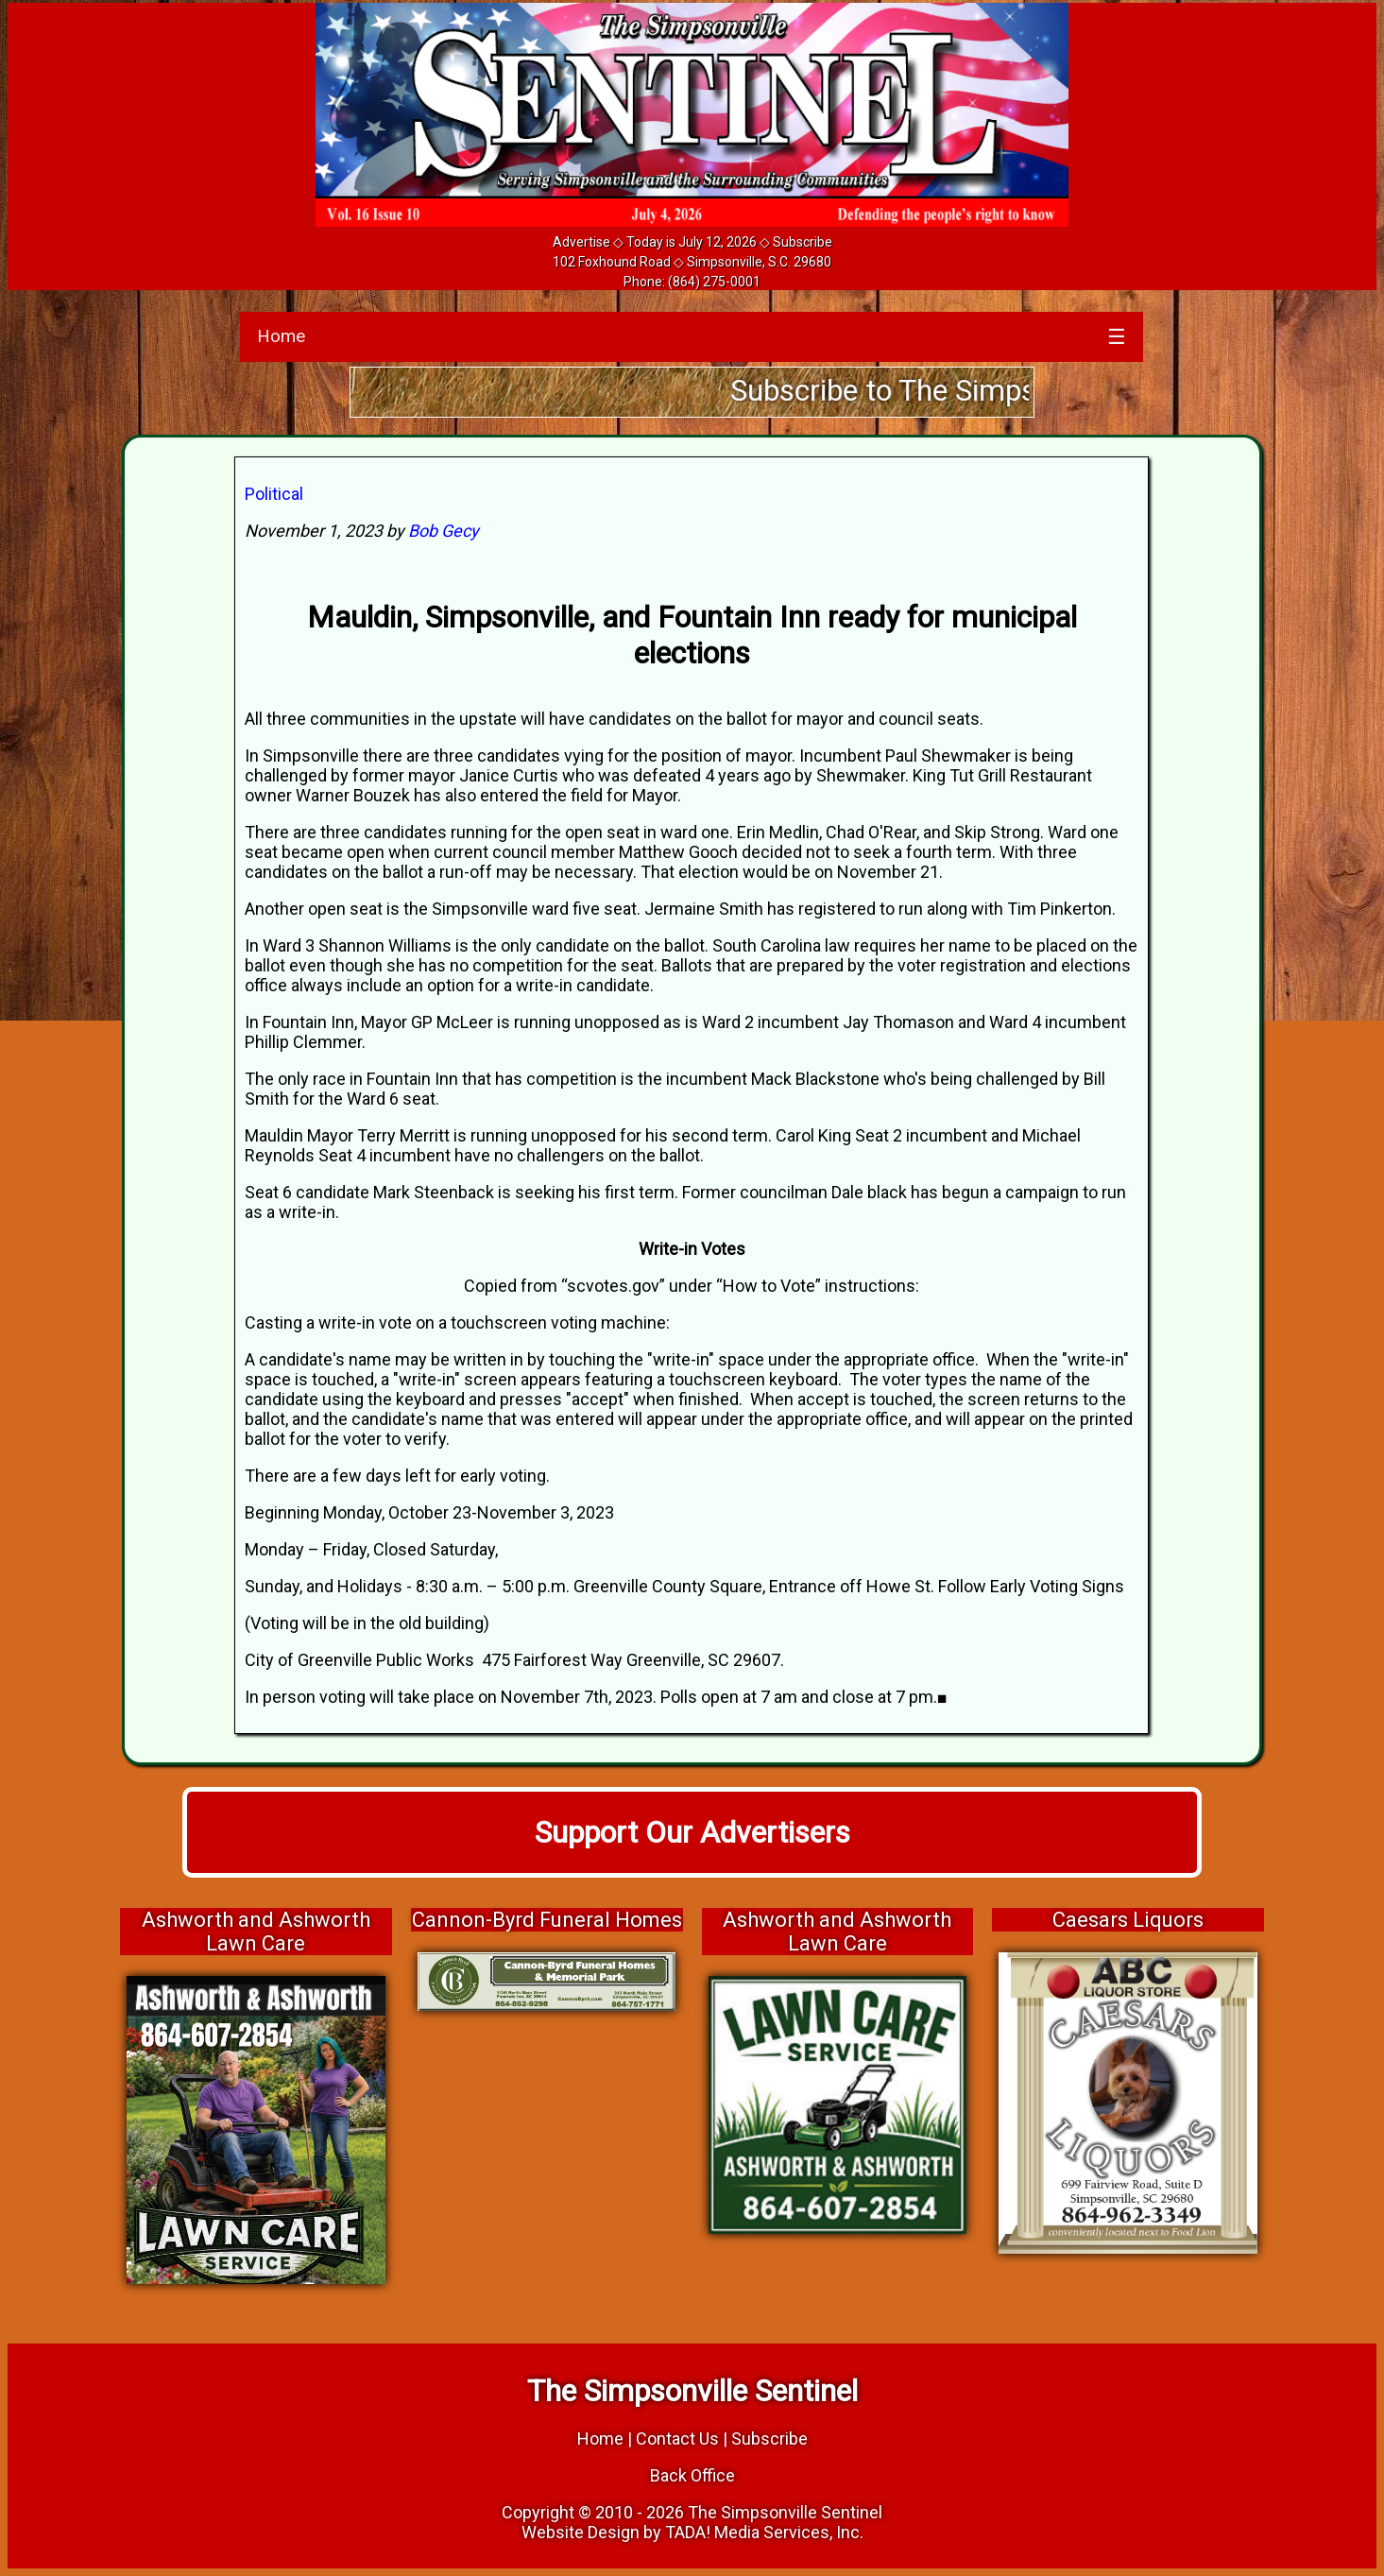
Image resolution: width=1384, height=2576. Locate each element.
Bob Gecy (443, 531)
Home (281, 336)
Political (274, 494)
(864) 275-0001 (714, 281)
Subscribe (802, 241)
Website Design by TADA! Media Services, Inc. (692, 2532)
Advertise (581, 241)
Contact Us (677, 2438)
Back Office (692, 2475)
